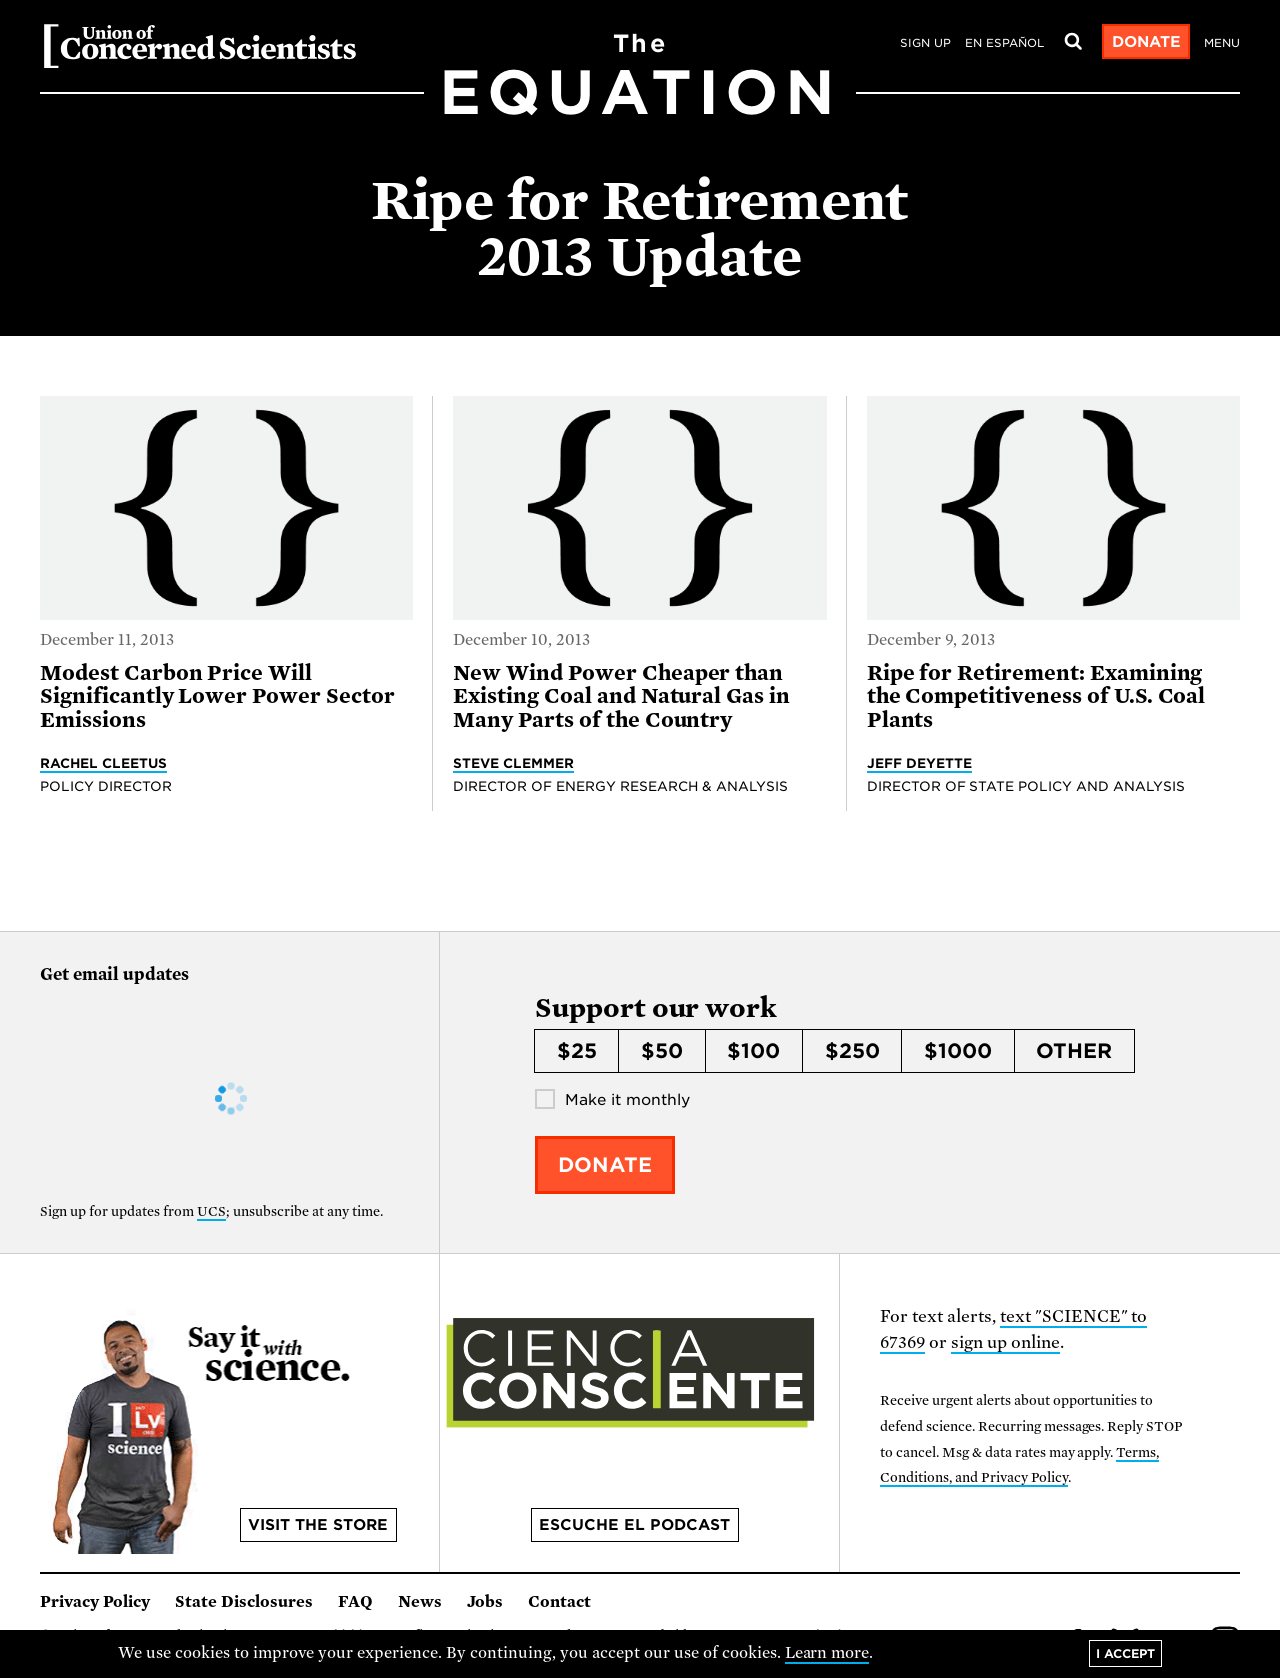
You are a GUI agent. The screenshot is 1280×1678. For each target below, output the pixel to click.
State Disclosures (244, 1602)
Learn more (827, 1653)
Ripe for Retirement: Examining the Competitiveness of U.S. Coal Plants (1036, 696)
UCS (211, 1211)
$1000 (958, 1051)
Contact (559, 1602)
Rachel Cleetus (103, 763)
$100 (753, 1051)
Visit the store (318, 1525)
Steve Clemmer (513, 763)
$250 (852, 1051)
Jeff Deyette (919, 763)
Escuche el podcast (634, 1525)
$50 (662, 1051)
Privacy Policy (95, 1602)
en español (1004, 43)
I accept (1125, 1653)
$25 (577, 1051)
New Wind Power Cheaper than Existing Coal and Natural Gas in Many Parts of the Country (621, 696)
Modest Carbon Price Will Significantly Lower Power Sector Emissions (217, 696)
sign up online (1005, 1342)
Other (1074, 1051)
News (420, 1602)
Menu (1222, 43)
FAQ (355, 1602)
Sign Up (925, 43)
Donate (1146, 42)
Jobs (485, 1602)
